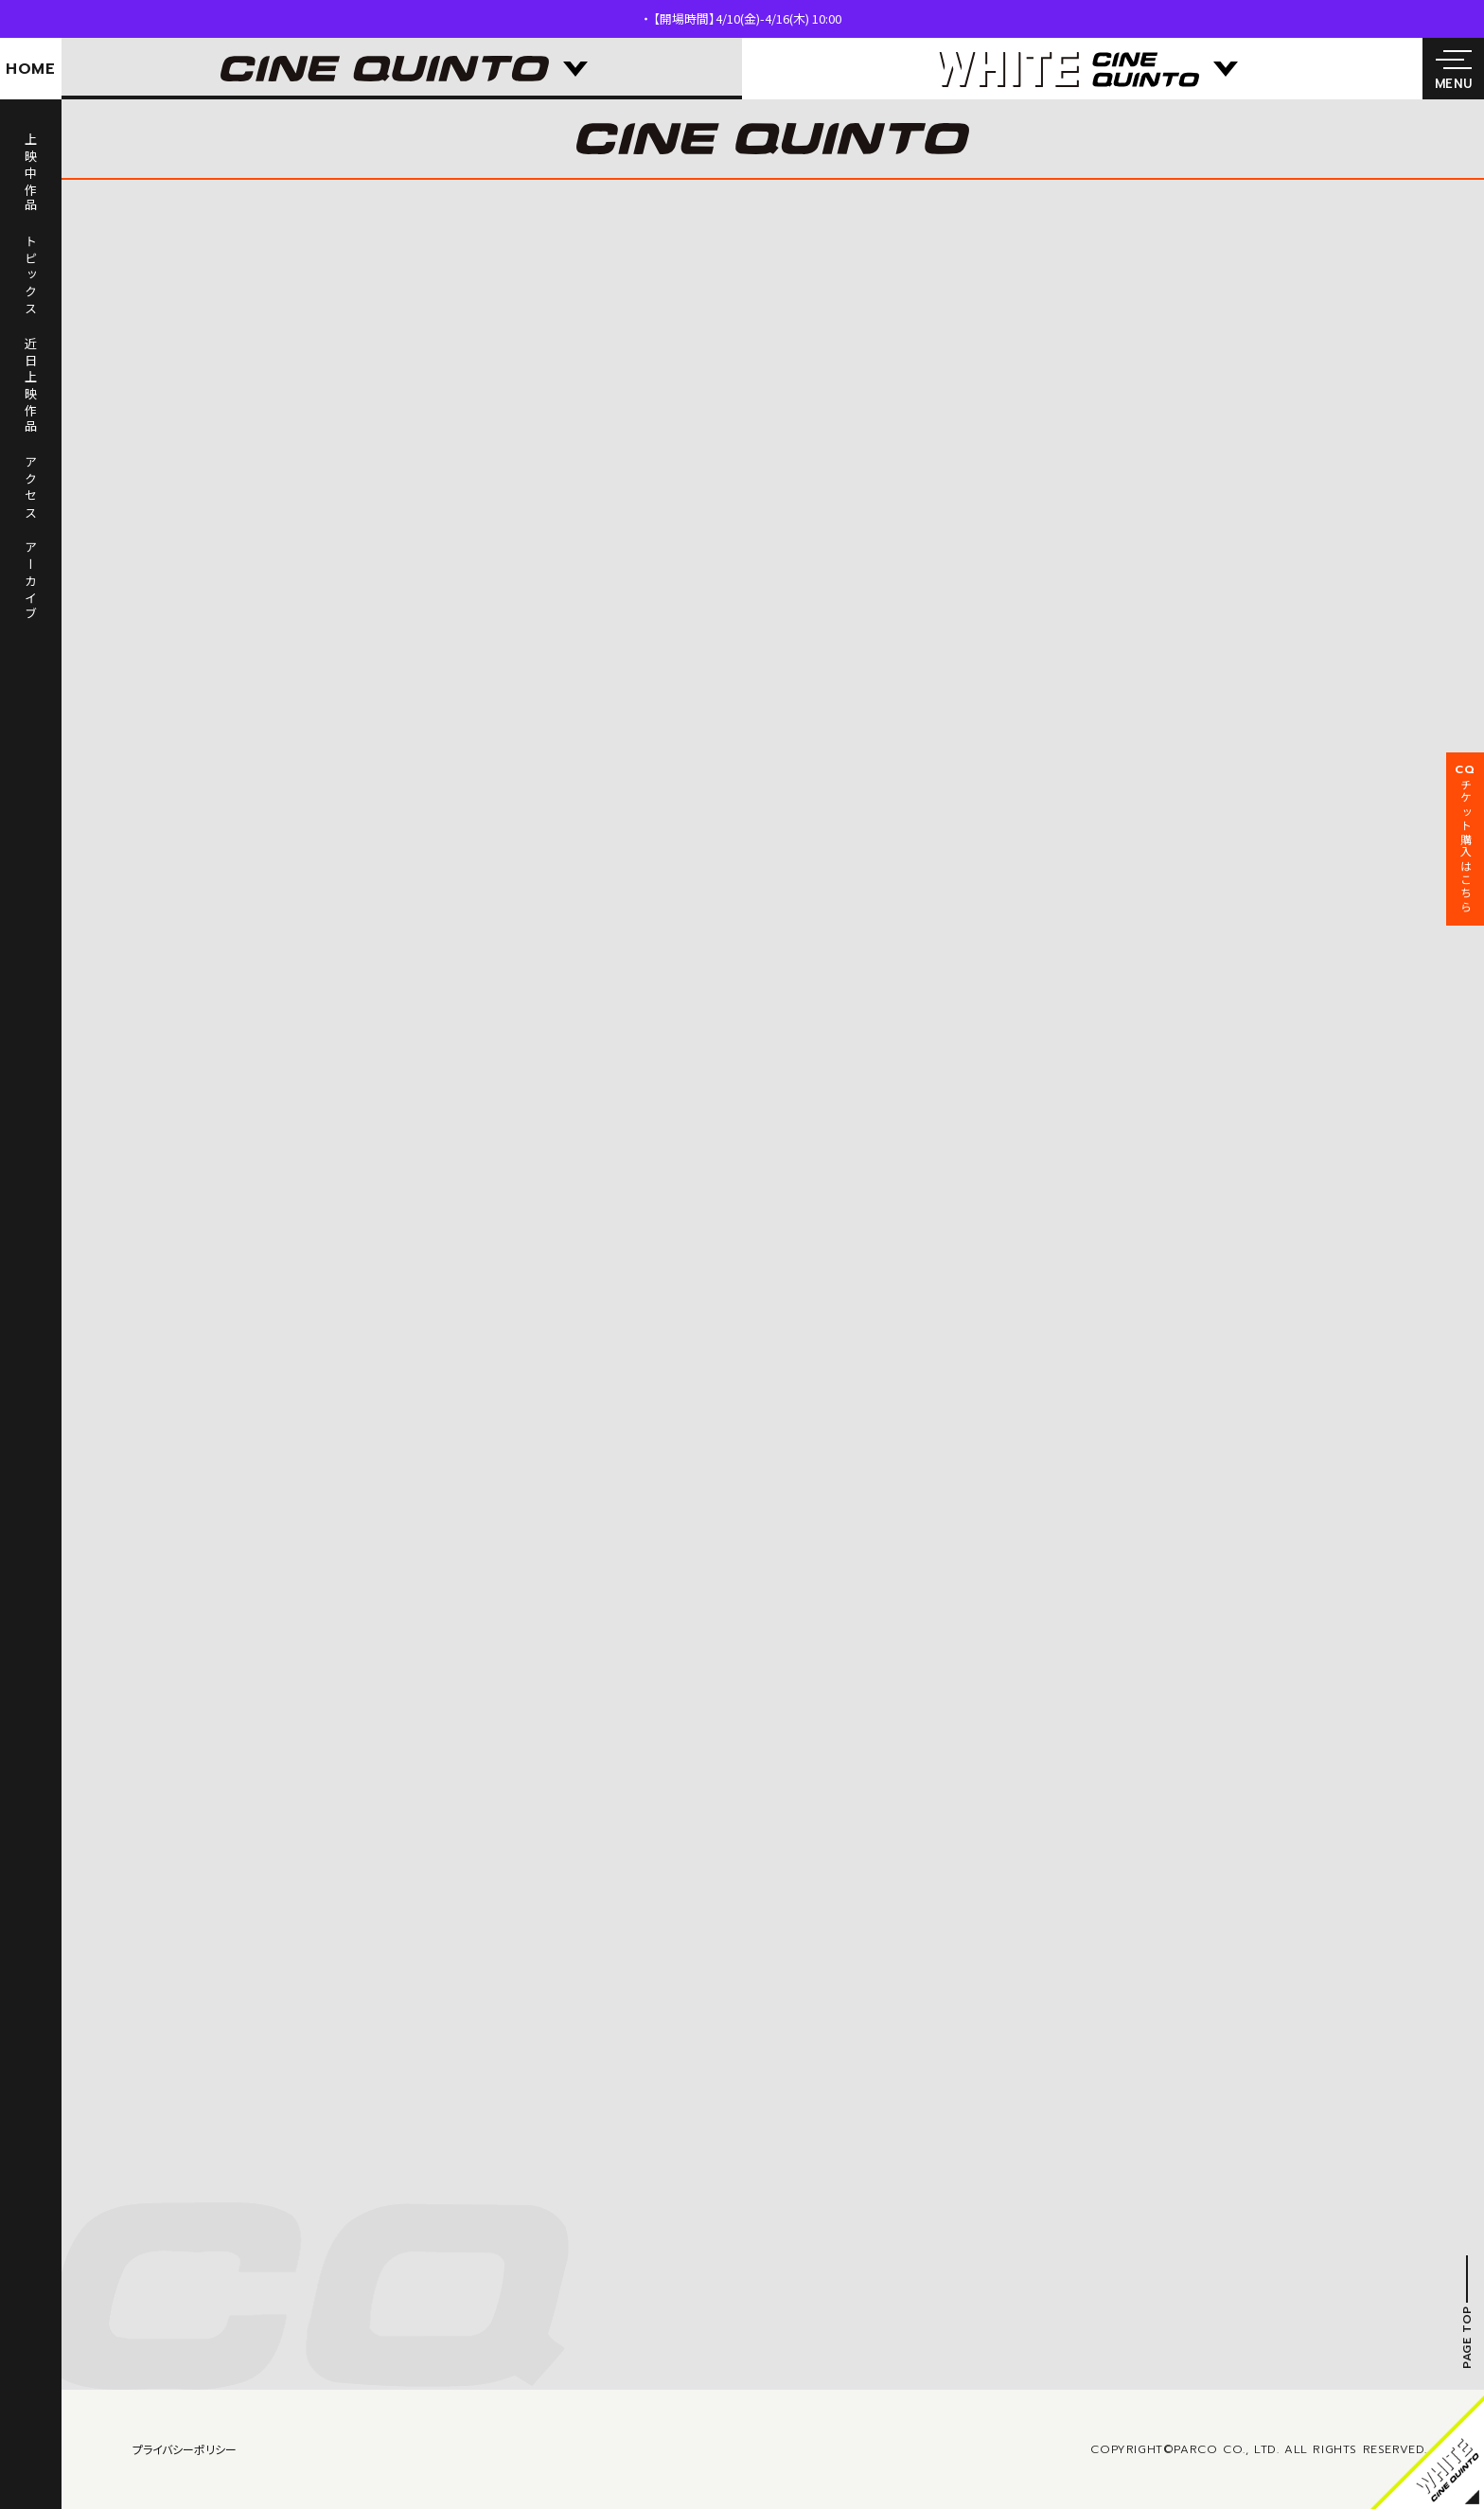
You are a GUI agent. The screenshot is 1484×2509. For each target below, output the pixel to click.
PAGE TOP (1467, 2337)
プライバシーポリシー (184, 2449)
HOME (31, 69)
